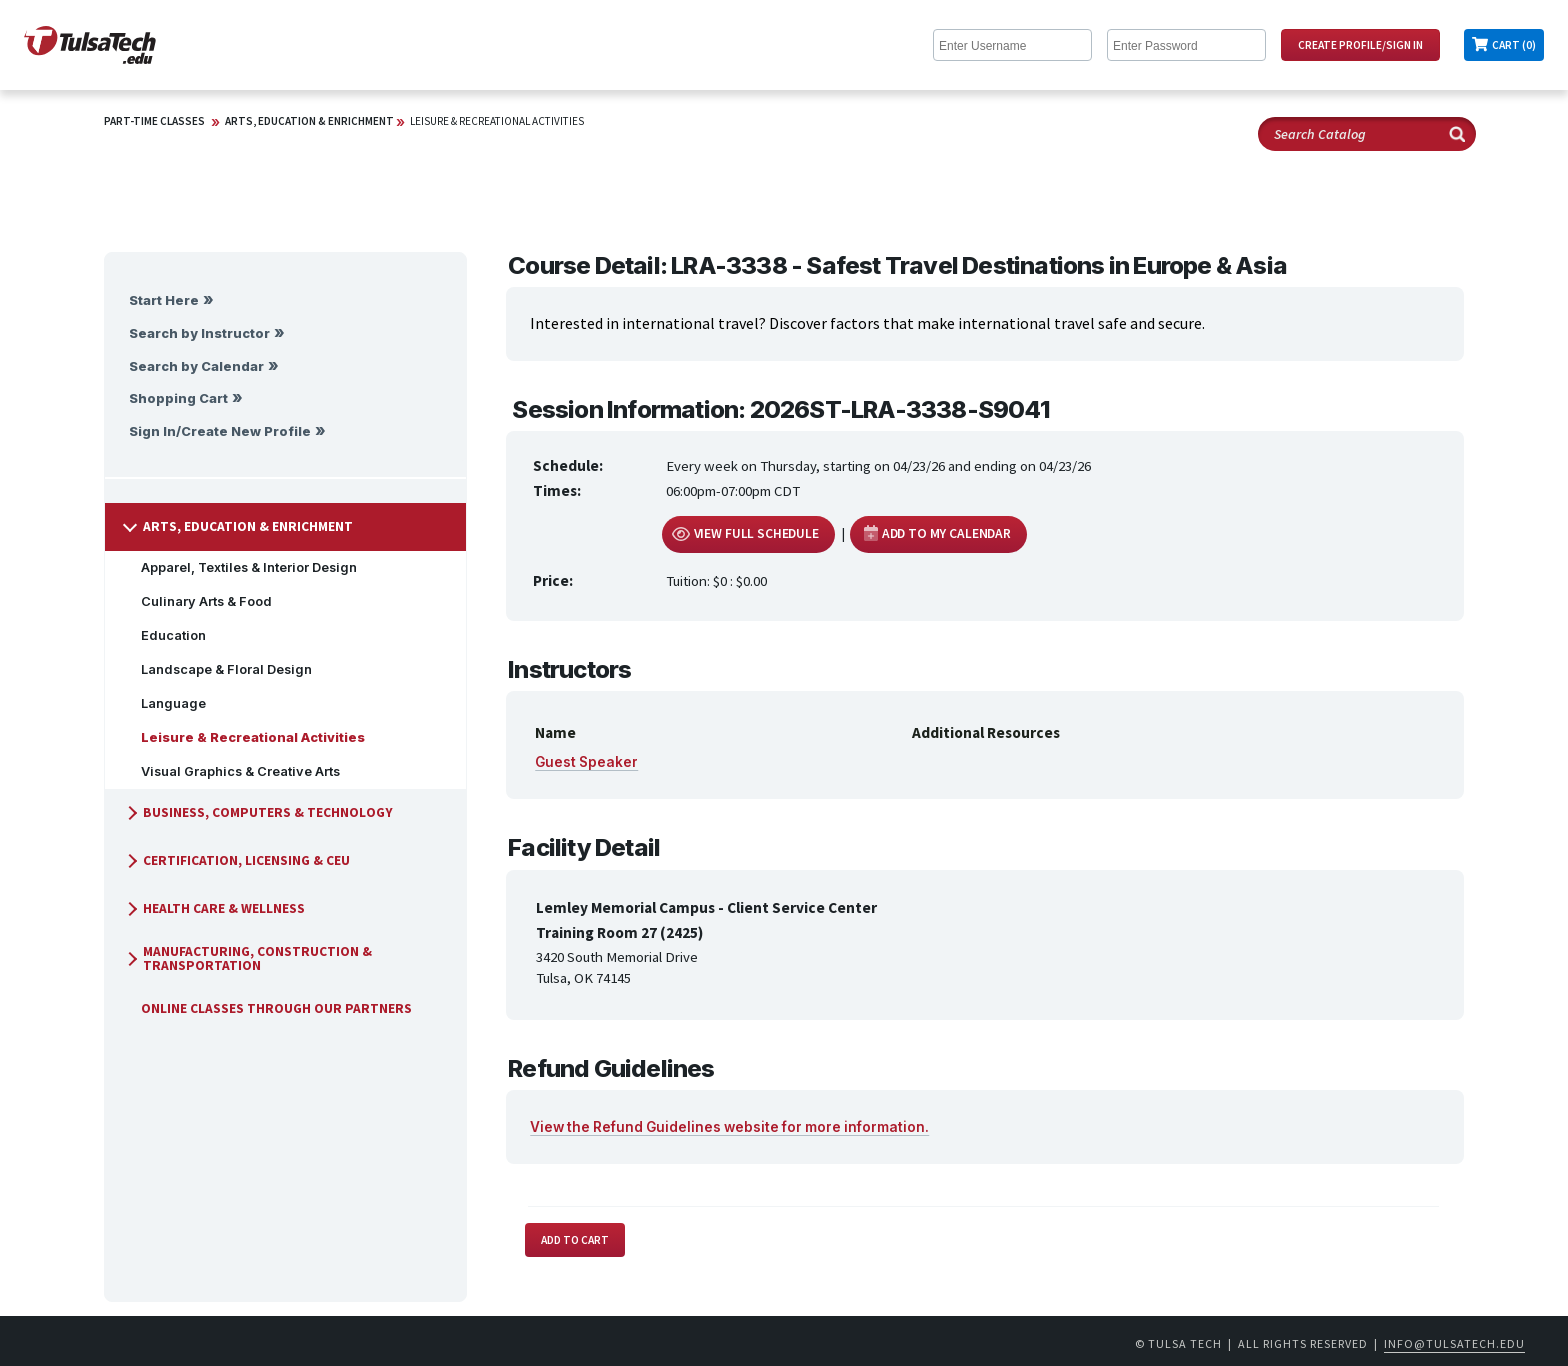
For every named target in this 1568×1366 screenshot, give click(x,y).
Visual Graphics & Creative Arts (232, 771)
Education (165, 635)
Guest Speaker (586, 762)
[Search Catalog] (1367, 134)
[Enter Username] (1012, 45)
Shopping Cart (178, 398)
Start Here (164, 300)
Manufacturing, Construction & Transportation (247, 958)
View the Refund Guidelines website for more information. (729, 1127)
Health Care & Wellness (214, 908)
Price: (553, 580)
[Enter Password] (1186, 45)
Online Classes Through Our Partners (268, 1008)
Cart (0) (1514, 45)
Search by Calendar (196, 366)
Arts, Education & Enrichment (309, 121)
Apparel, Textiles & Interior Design (241, 567)
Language (165, 703)
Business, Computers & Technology (258, 812)
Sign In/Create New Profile (220, 431)
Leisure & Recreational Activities (497, 121)
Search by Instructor (199, 333)
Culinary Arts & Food (198, 601)
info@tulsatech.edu (1454, 1343)
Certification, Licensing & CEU (236, 860)
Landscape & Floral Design (218, 669)
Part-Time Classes (154, 121)
